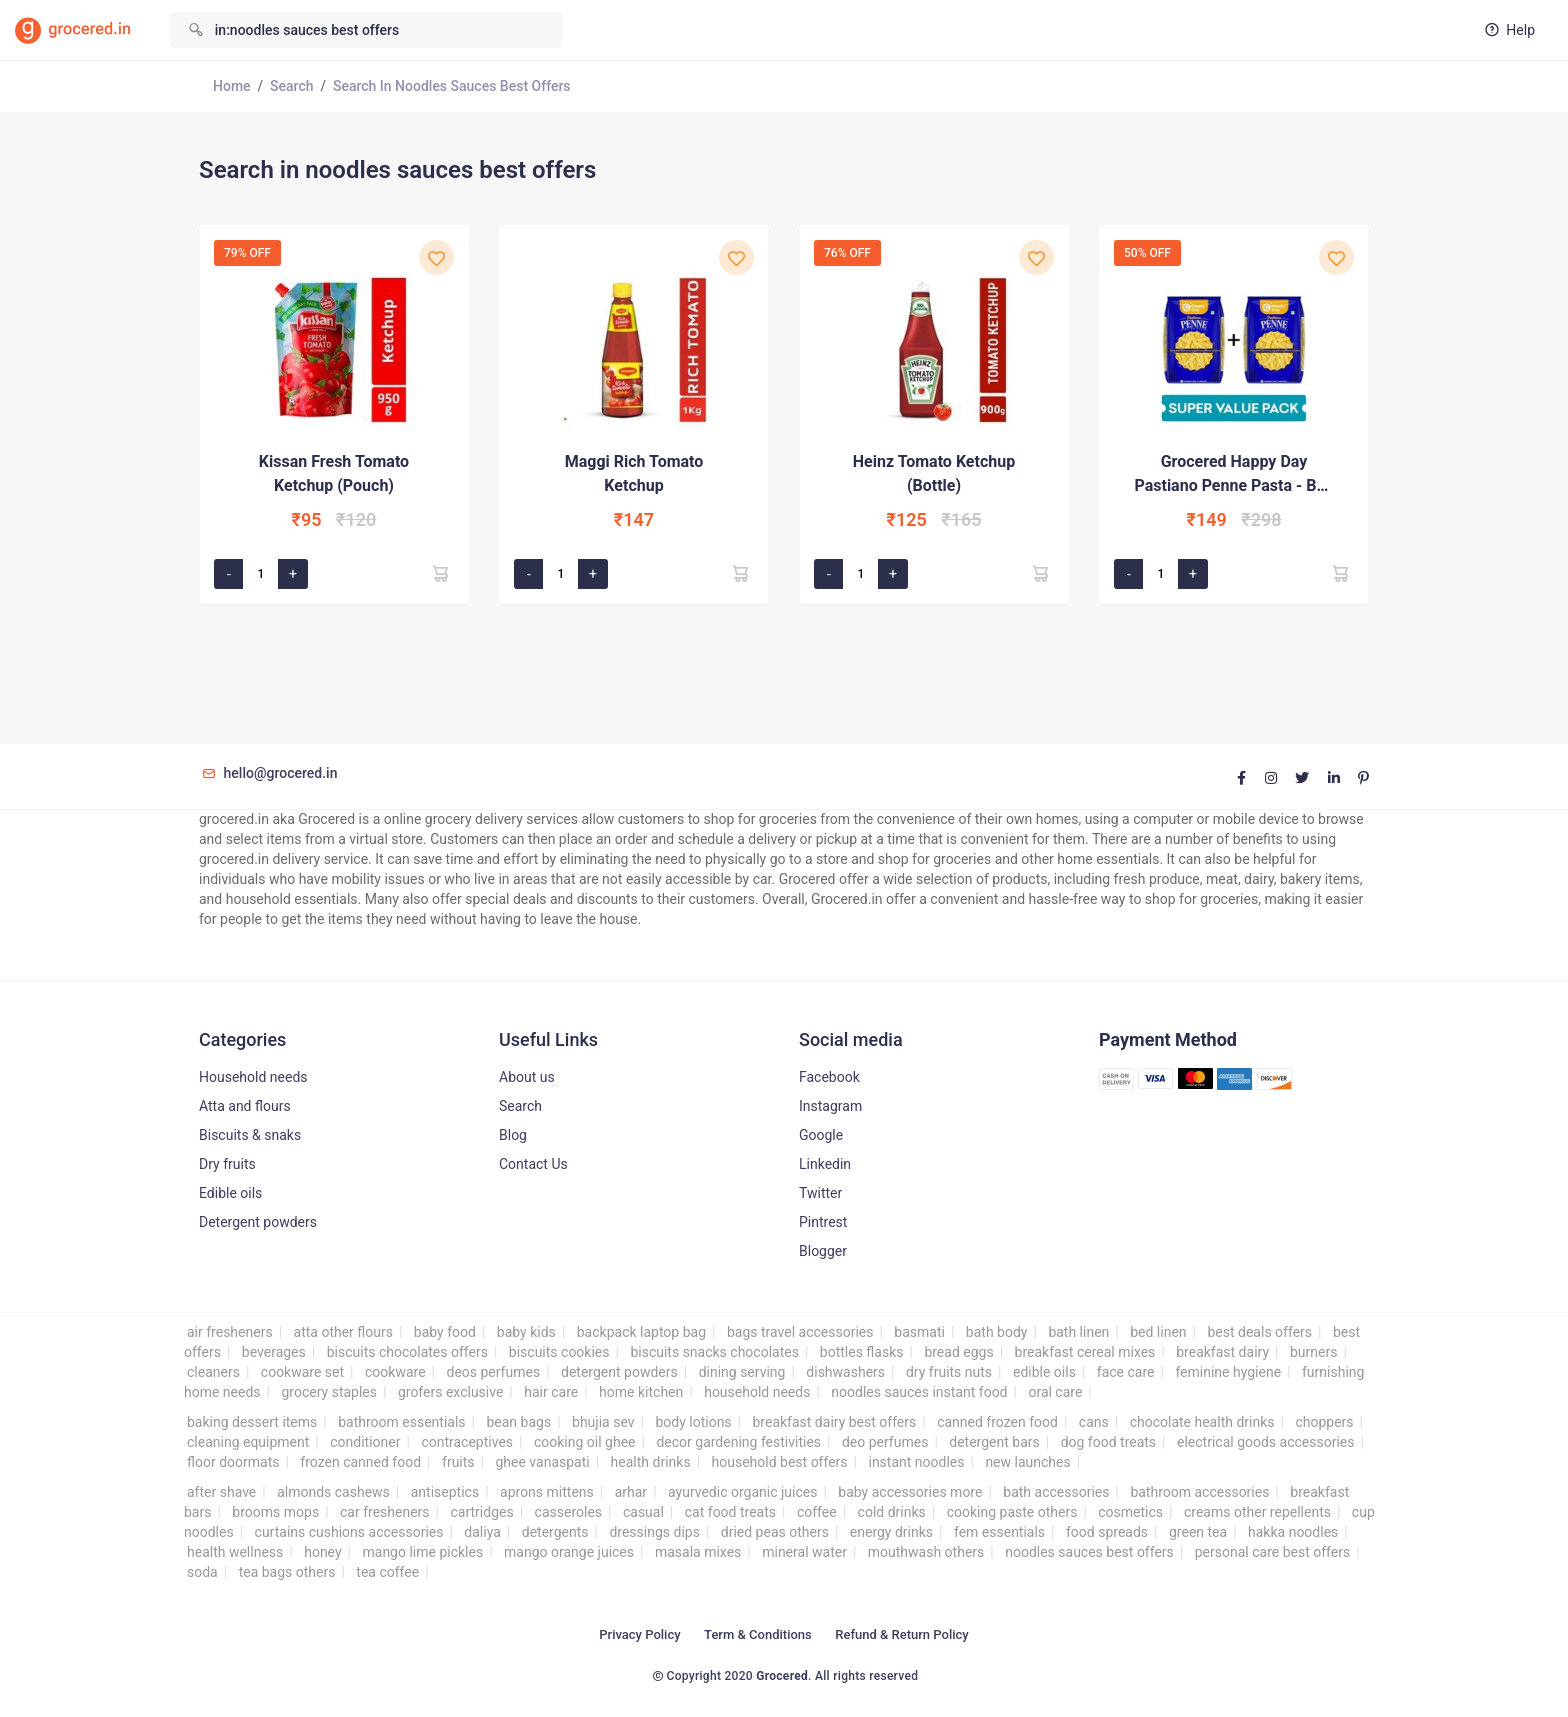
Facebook (829, 1077)
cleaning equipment (248, 1442)
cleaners (213, 1372)
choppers (1324, 1422)
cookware (395, 1372)
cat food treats (730, 1512)
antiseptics (445, 1492)
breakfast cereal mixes (1085, 1352)
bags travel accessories (800, 1332)
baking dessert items (252, 1422)
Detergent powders (258, 1222)
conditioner (365, 1442)
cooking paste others (1012, 1512)
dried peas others (775, 1532)
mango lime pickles (422, 1552)
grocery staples (329, 1392)
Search (291, 86)
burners (1313, 1352)
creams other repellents (1257, 1512)
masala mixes (698, 1552)
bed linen (1158, 1332)
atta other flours (343, 1332)
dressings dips (654, 1532)
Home (232, 86)
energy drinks (891, 1532)
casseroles (568, 1512)
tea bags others (287, 1572)
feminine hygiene (1228, 1372)
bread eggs (958, 1352)
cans (1094, 1422)
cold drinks (892, 1512)
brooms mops (275, 1512)
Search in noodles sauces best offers (452, 86)
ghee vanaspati (542, 1462)
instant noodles (916, 1462)
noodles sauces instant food (919, 1392)
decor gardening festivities (738, 1442)
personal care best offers (1272, 1552)
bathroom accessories (1199, 1492)
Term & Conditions (758, 1634)
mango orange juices (569, 1552)
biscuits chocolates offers (407, 1352)
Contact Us (533, 1164)
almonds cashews (333, 1492)
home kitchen (641, 1392)
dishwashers (845, 1372)
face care (1126, 1372)
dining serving (742, 1372)
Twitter (820, 1193)
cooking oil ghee (585, 1442)
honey (322, 1552)
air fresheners (230, 1332)
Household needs (253, 1077)
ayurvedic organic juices (742, 1492)
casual (643, 1512)
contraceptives (467, 1442)
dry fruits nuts (949, 1372)
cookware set (302, 1372)
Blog (513, 1135)
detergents (555, 1532)
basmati (919, 1332)
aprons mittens (547, 1492)
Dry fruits (227, 1164)
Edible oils (230, 1193)
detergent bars (994, 1442)
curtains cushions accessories (349, 1532)
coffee (817, 1512)
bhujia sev (603, 1422)
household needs (757, 1392)
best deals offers (1259, 1332)
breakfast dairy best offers (835, 1422)
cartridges (482, 1512)
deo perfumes (885, 1442)
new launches (1027, 1462)
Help (1508, 30)
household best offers (780, 1462)
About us (527, 1077)
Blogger (823, 1251)
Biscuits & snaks (250, 1135)
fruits (458, 1462)
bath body (997, 1332)
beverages (274, 1352)
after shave (221, 1492)
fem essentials (999, 1532)
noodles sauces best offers (1089, 1552)
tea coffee (387, 1572)
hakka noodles (1293, 1532)
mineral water (804, 1552)
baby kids (526, 1332)
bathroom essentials (401, 1422)
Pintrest (823, 1222)
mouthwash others (926, 1552)
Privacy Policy (639, 1634)
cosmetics (1130, 1512)
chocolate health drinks (1202, 1422)
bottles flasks (862, 1352)
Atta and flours (245, 1106)
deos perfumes (493, 1372)
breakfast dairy (1222, 1352)
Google (821, 1135)
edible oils (1044, 1372)
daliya (482, 1532)
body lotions (693, 1422)
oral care (1055, 1392)
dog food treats (1108, 1442)
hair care (551, 1392)
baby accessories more (910, 1492)
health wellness (235, 1552)
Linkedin (825, 1164)
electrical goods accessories (1265, 1442)
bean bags (518, 1422)
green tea (1198, 1532)
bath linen (1078, 1332)
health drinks (651, 1462)
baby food (445, 1332)
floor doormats (233, 1462)
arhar (631, 1492)
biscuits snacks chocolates (714, 1352)
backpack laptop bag (641, 1332)
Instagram (830, 1106)
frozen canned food (360, 1462)
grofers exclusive (450, 1392)
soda (202, 1572)
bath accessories (1056, 1492)
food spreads (1107, 1532)
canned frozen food (997, 1422)
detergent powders (619, 1372)
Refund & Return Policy (901, 1634)
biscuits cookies (559, 1352)
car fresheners (385, 1512)
